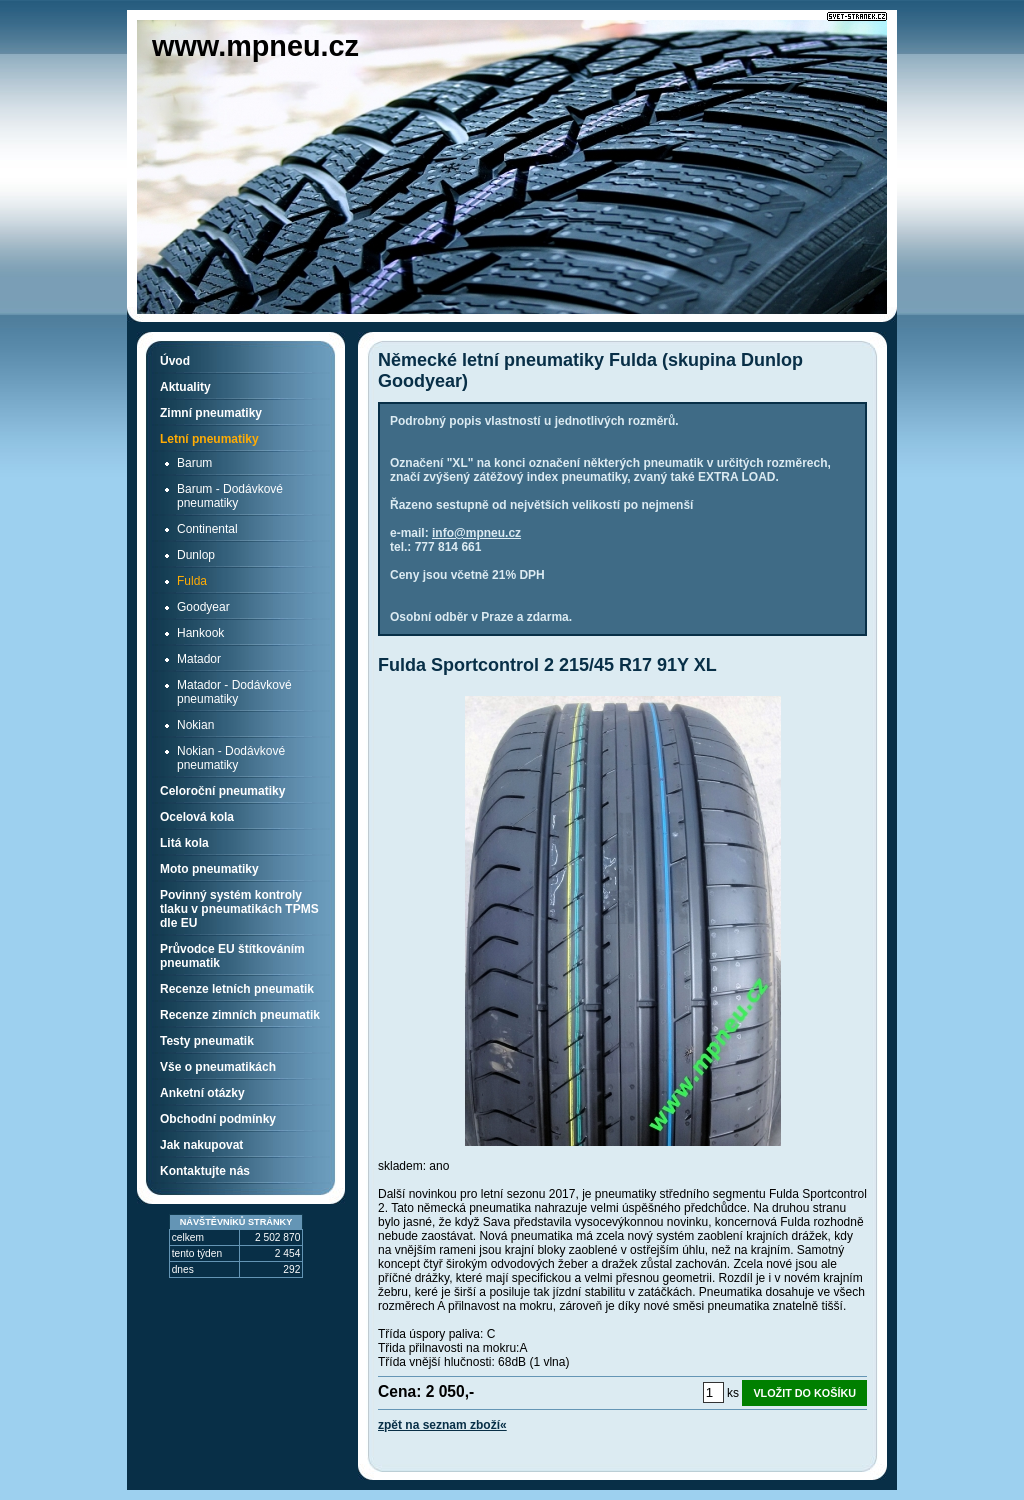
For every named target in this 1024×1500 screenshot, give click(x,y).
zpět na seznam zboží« (442, 1425)
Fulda (192, 581)
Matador (199, 659)
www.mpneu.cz (255, 46)
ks (733, 1393)
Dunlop (196, 555)
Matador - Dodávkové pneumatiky (234, 692)
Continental (207, 529)
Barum (194, 463)
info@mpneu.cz (476, 533)
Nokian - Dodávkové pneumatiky (231, 758)
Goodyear (203, 607)
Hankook (200, 633)
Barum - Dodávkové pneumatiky (230, 496)
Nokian (195, 725)
